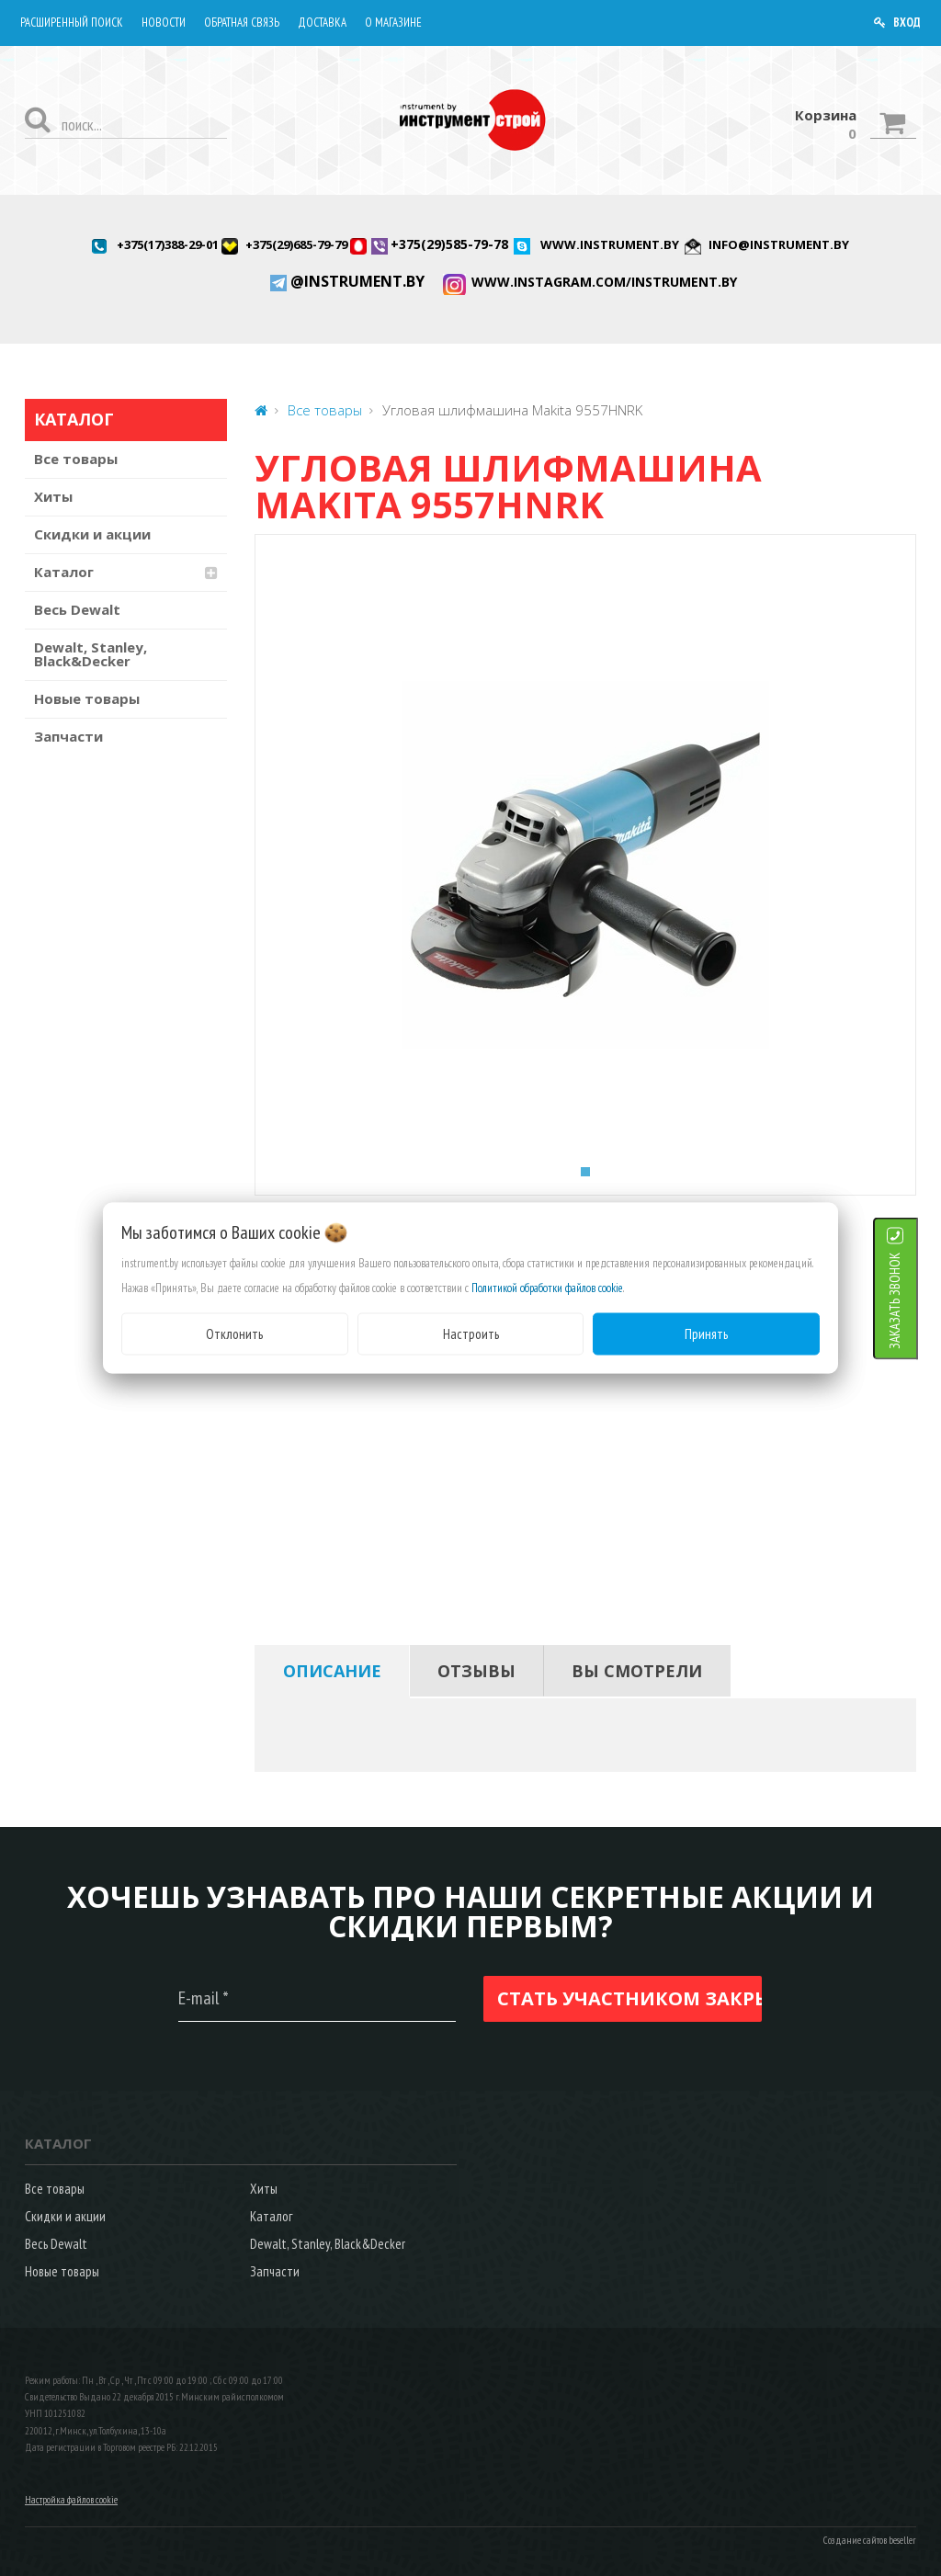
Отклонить (234, 1333)
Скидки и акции (92, 534)
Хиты (53, 496)
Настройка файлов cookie (71, 2499)
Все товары (76, 458)
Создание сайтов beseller (869, 2540)
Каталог (64, 571)
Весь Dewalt (77, 609)
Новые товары (87, 698)
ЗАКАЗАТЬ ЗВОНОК (917, 1300)
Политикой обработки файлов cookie (547, 1287)
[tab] (332, 1671)
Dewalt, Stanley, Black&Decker (90, 654)
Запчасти (68, 736)
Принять (706, 1333)
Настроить (471, 1333)
